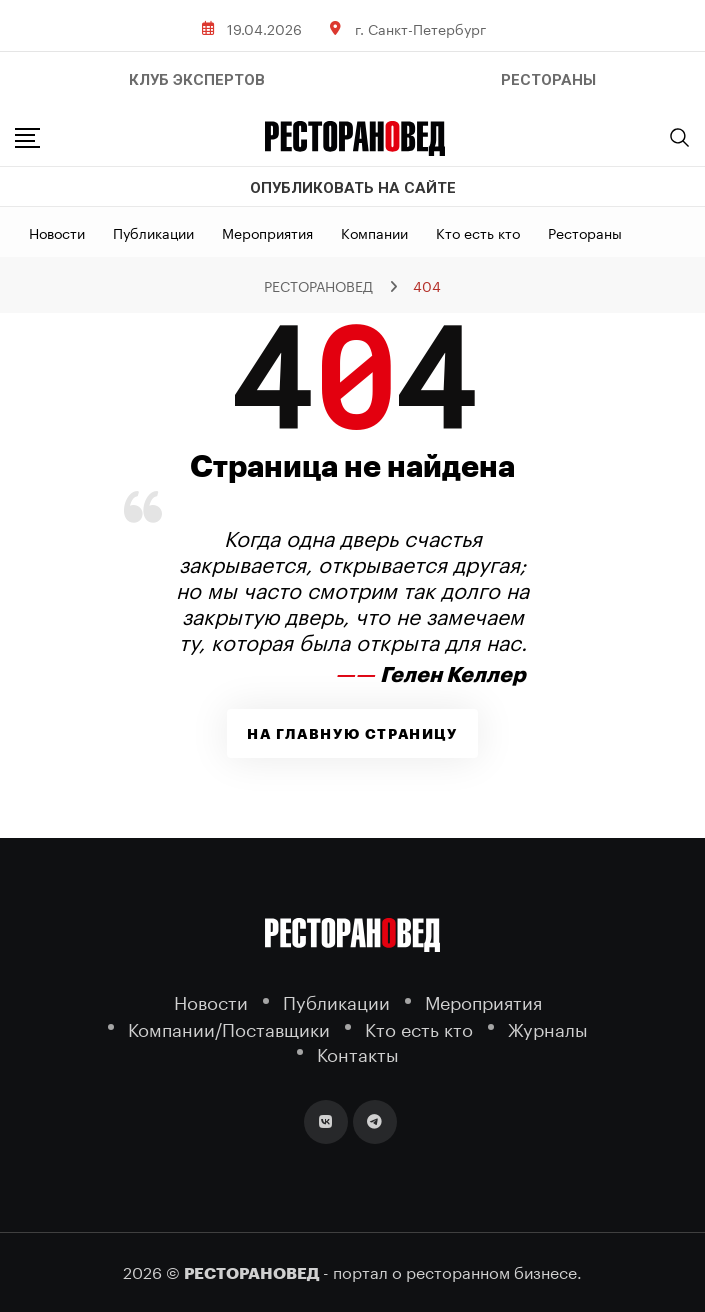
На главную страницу (352, 734)
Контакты (358, 1052)
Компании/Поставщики (229, 1027)
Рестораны (585, 232)
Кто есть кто (478, 232)
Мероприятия (267, 232)
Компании (374, 232)
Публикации (153, 232)
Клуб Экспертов (197, 80)
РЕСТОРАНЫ (548, 80)
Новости (57, 232)
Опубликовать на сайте (353, 188)
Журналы (548, 1027)
